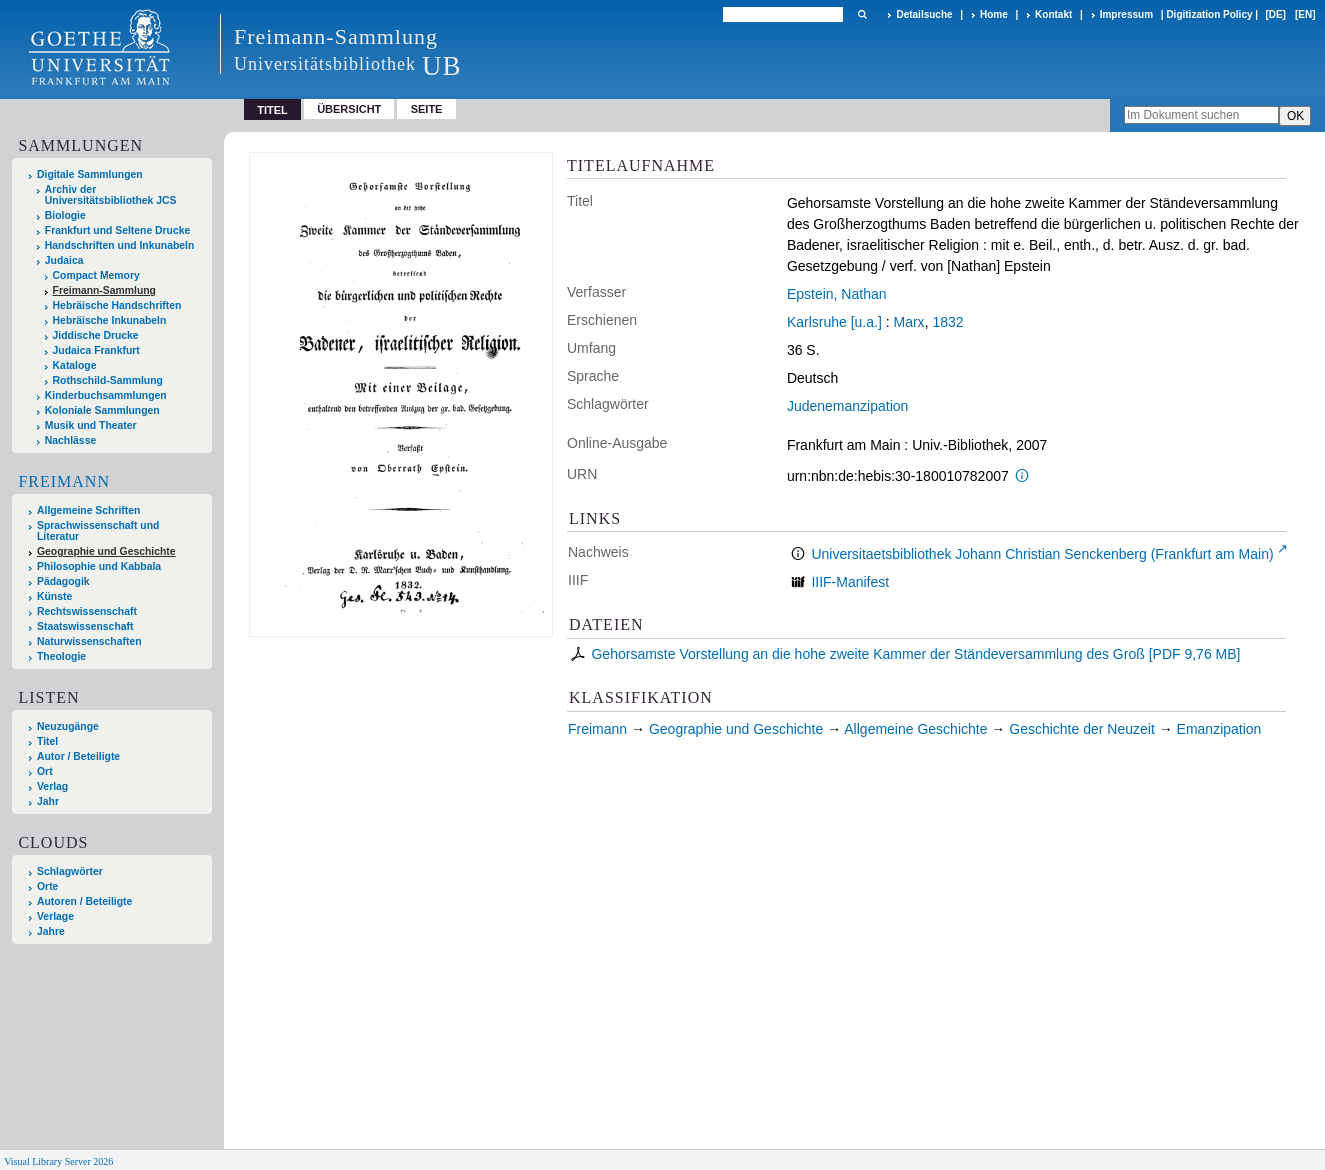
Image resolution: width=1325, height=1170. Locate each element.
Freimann (64, 481)
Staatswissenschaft (85, 626)
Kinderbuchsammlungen (106, 395)
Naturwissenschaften (89, 641)
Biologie (65, 215)
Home (994, 14)
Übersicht (349, 109)
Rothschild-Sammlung (108, 380)
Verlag (52, 786)
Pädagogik (63, 581)
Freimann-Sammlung (104, 290)
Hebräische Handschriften (117, 305)
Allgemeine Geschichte (915, 729)
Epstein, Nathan (837, 294)
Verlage (55, 916)
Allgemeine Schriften (88, 510)
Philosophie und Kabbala (99, 566)
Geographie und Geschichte (106, 551)
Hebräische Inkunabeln (110, 320)
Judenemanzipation (847, 406)
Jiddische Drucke (96, 335)
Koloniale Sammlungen (102, 410)
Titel (47, 741)
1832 (947, 322)
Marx (909, 322)
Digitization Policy (1209, 14)
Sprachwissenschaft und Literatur (98, 531)
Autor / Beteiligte (78, 756)
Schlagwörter (70, 871)
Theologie (61, 656)
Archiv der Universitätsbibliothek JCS (111, 195)
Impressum (1126, 14)
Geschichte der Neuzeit (1082, 729)
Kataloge (75, 365)
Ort (45, 771)
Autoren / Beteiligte (84, 901)
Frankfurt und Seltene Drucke (118, 230)
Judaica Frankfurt (96, 350)
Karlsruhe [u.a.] (834, 322)
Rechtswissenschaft (87, 611)
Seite (427, 109)
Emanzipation (1219, 729)
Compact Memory (96, 275)
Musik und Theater (91, 425)
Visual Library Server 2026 (58, 1161)
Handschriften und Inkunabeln (120, 245)
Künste (54, 596)
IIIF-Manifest (850, 582)
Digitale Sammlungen (90, 174)
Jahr (48, 801)
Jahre (51, 931)
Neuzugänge (68, 726)
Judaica (64, 260)
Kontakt (1053, 14)
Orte (47, 886)
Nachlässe (70, 440)
